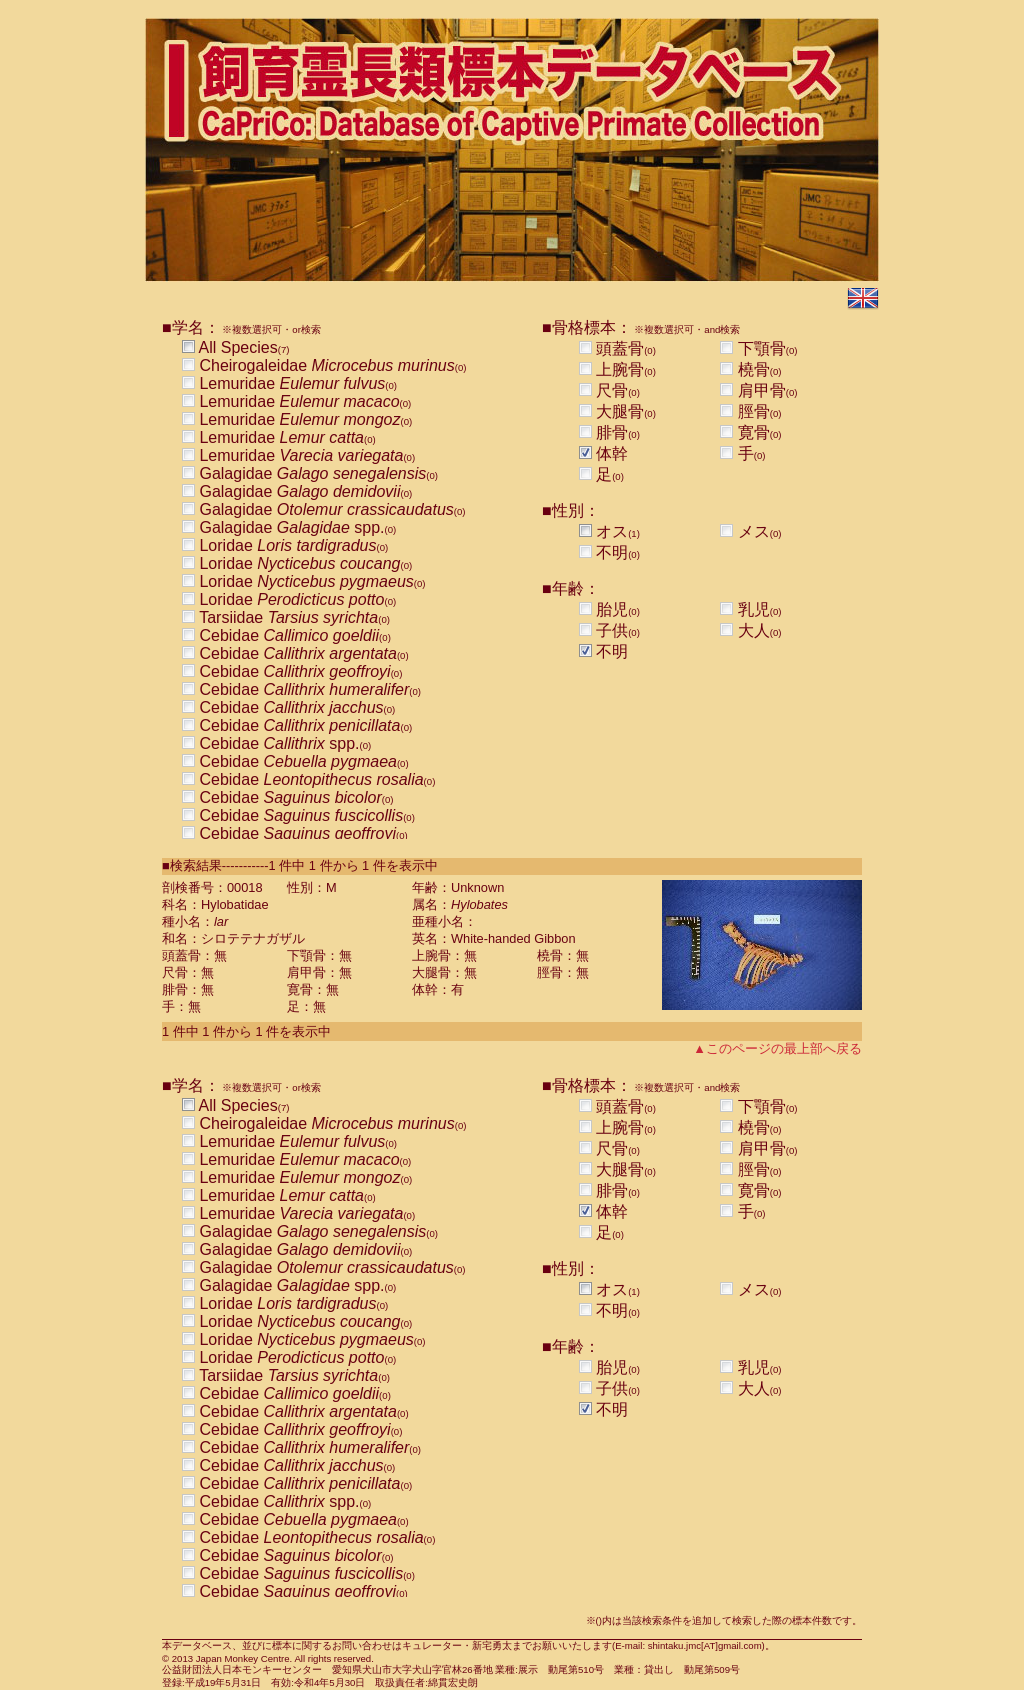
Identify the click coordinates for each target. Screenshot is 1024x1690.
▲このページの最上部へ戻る (777, 1048)
